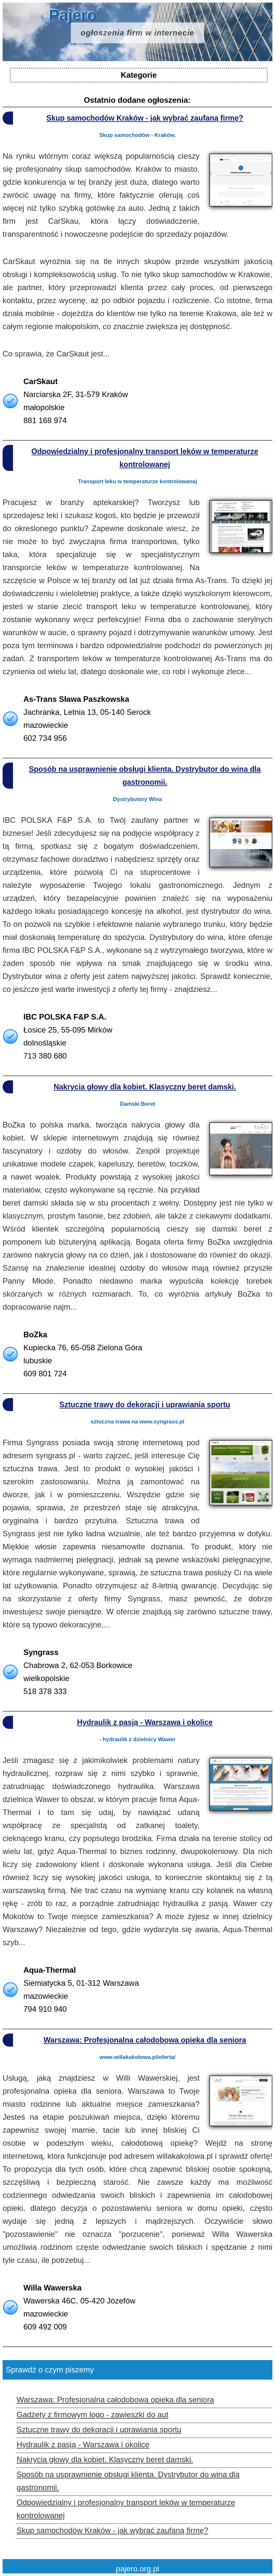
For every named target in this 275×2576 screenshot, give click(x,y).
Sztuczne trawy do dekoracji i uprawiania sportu (144, 1404)
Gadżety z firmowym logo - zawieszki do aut (92, 2414)
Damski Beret (137, 1104)
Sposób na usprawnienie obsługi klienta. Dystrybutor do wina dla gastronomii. (145, 775)
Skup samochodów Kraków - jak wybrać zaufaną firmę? (144, 118)
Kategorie (139, 75)
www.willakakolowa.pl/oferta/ (137, 2057)
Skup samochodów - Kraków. (137, 135)
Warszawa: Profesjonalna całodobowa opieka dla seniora (145, 2040)
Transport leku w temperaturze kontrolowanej (137, 481)
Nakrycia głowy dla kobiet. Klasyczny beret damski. (145, 1087)
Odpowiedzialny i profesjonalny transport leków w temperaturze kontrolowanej (145, 458)
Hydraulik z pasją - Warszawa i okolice (145, 1722)
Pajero (126, 26)
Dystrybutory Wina (137, 799)
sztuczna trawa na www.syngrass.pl (137, 1422)
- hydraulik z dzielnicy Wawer (137, 1739)
